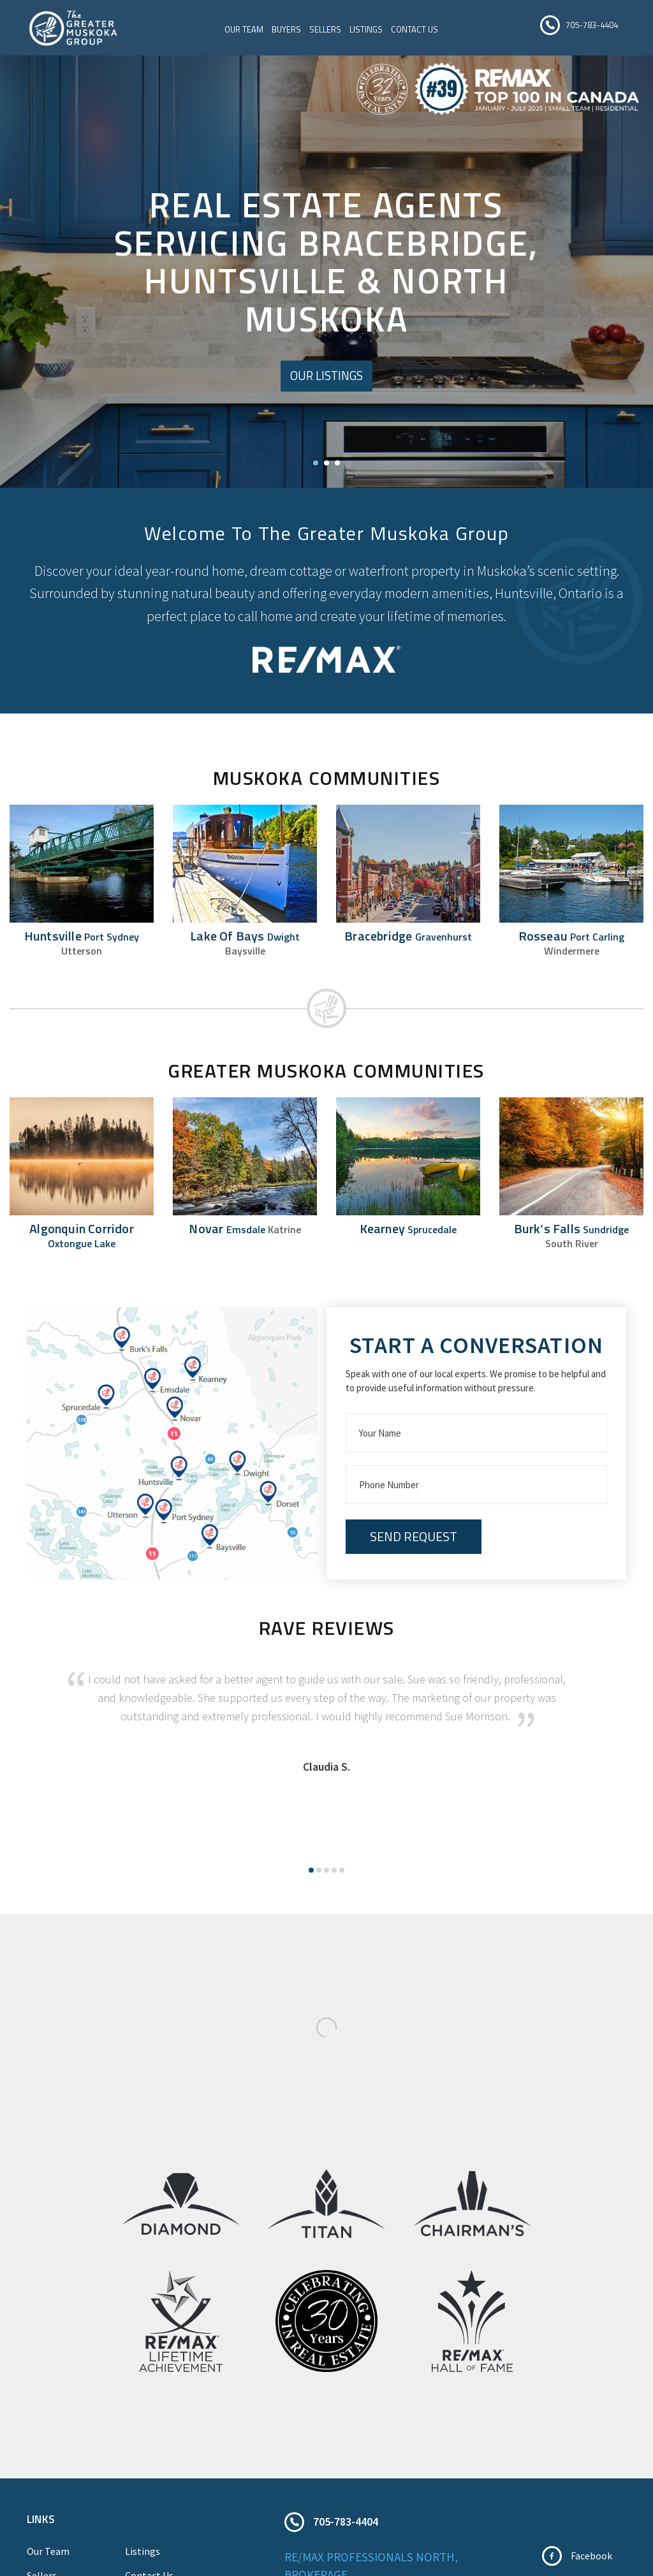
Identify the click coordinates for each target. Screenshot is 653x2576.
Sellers (328, 30)
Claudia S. (326, 1771)
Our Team (246, 30)
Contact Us (417, 30)
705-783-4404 (592, 26)
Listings (368, 30)
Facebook (591, 2560)
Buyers (289, 30)
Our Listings (327, 380)
